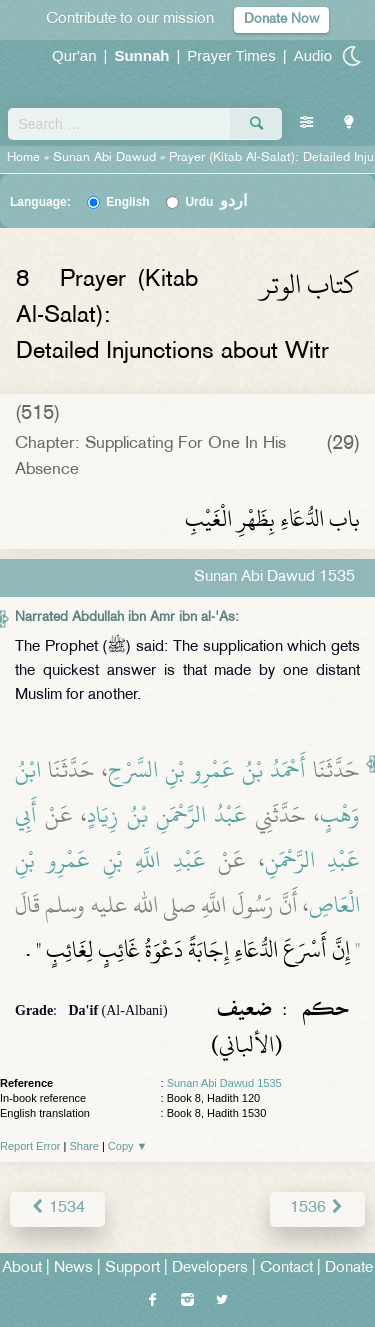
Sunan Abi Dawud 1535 (224, 1083)
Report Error (30, 1146)
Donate (349, 1268)
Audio (313, 55)
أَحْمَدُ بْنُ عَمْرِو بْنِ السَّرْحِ (207, 770)
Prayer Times (231, 55)
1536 (317, 1208)
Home (23, 158)
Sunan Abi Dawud (104, 158)
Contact (286, 1268)
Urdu (216, 202)
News (73, 1268)
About (22, 1268)
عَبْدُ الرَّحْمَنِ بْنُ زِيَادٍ (167, 815)
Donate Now (281, 19)
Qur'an (74, 55)
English (127, 202)
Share (84, 1146)
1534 (57, 1208)
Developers (210, 1268)
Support (132, 1268)
